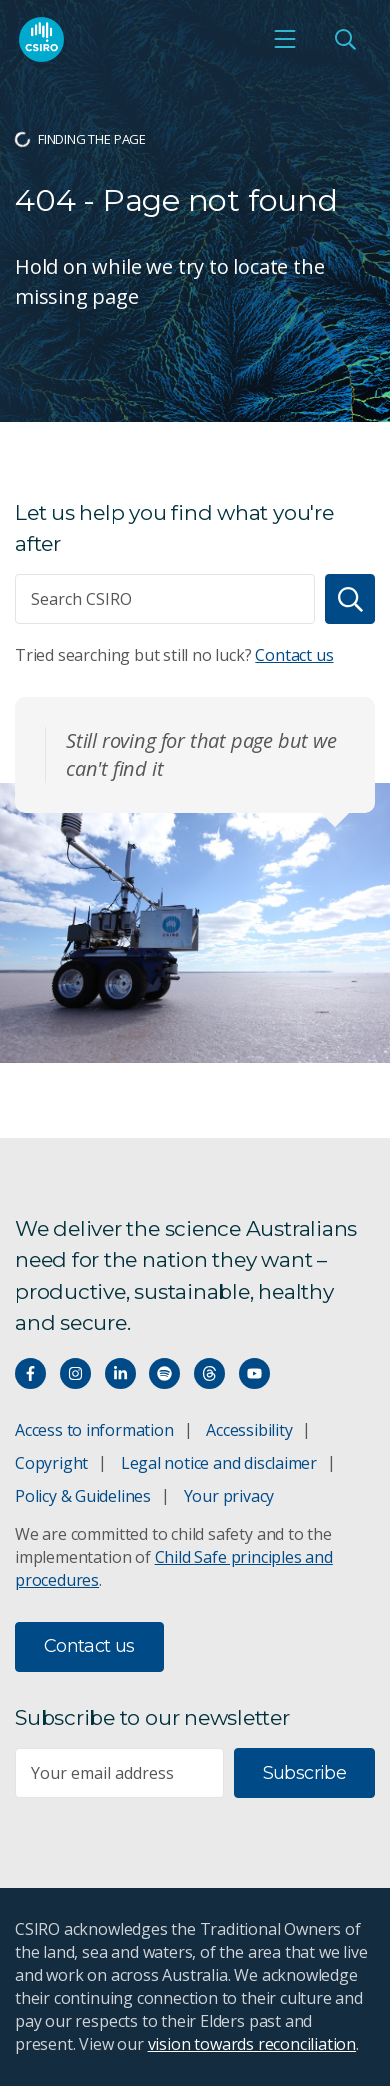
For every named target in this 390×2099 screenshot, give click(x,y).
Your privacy (229, 1496)
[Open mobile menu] (285, 39)
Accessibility (249, 1430)
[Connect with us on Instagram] (75, 1373)
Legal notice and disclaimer (219, 1463)
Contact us (294, 655)
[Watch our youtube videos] (254, 1373)
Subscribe (304, 1773)
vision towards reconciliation (252, 2044)
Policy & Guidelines (83, 1496)
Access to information (94, 1430)
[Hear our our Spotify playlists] (164, 1373)
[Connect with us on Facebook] (30, 1373)
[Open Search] (345, 39)
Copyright (51, 1463)
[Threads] (209, 1373)
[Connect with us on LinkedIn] (120, 1373)
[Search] (350, 599)
